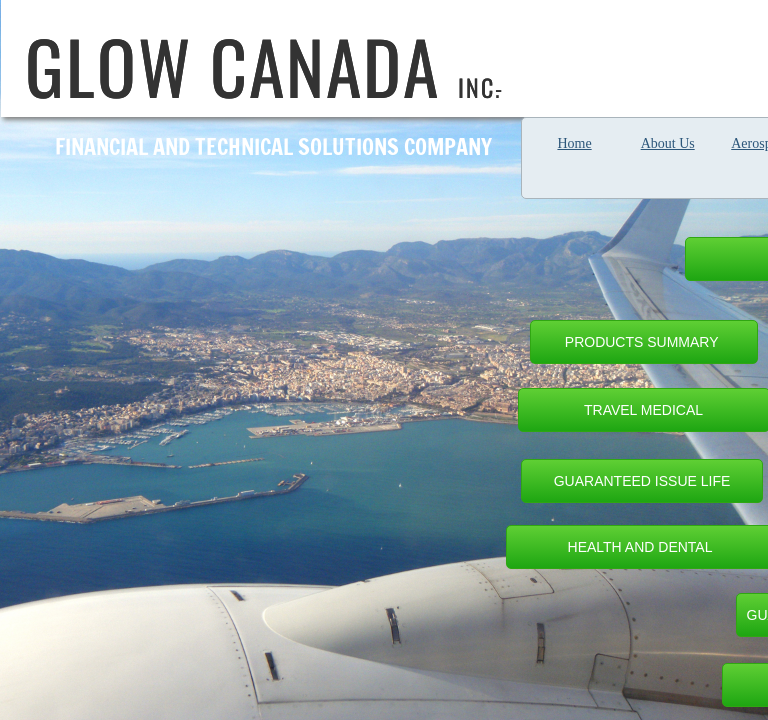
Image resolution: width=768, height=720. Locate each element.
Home (574, 143)
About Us (668, 143)
